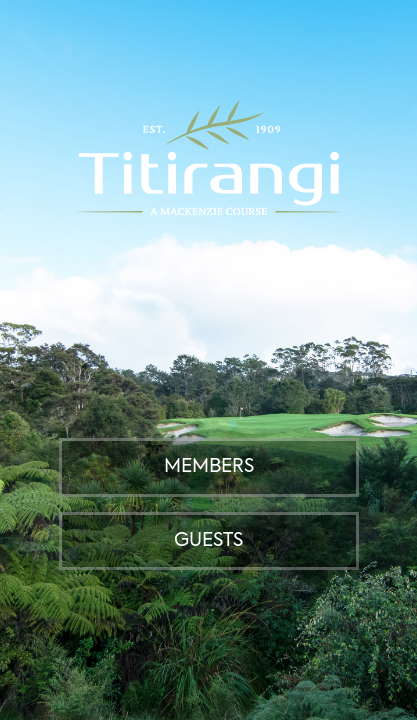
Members (209, 467)
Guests (208, 541)
